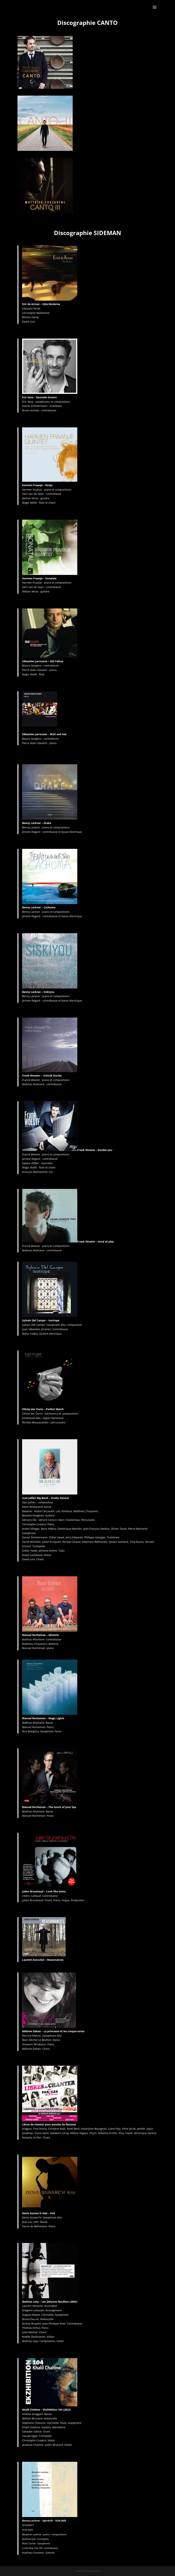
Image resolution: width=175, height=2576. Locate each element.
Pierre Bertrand (137, 1528)
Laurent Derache (32, 2306)
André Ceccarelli (44, 1511)
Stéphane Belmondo (94, 1542)
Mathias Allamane (33, 1639)
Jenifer (141, 2128)
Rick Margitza (30, 1731)
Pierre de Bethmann (34, 2226)
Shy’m (93, 2133)
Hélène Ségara (79, 2133)
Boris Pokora (48, 1528)
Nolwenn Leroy (59, 2133)
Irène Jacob (129, 2128)
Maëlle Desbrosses (33, 2336)
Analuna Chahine (32, 2444)
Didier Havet (56, 1537)
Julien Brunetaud (32, 1900)
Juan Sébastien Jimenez (36, 1329)
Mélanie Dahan (31, 2048)
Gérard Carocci (47, 1520)
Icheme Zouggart (32, 2414)
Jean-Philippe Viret (54, 2323)
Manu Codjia (30, 1333)
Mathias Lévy (30, 2341)
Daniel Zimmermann (34, 1537)
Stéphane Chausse (33, 2423)
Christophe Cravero (34, 1524)
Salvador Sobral (31, 2431)
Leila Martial (29, 2332)
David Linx (28, 1559)
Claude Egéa (29, 2436)
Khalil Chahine (31, 2427)
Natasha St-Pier (107, 2133)
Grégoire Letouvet (33, 2310)
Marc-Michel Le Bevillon (37, 2040)
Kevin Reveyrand (32, 1506)
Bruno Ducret (30, 2319)
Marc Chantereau (69, 1520)
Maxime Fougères (33, 1515)
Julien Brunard (54, 2444)
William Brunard (32, 2418)
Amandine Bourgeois (94, 2128)
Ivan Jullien (29, 1502)
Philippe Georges (94, 1537)
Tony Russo (137, 1542)
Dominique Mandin (70, 1528)
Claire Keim (42, 2133)
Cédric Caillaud (31, 1896)
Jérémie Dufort (48, 1550)
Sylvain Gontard (118, 1542)
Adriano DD (29, 1520)
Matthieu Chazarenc (85, 1511)
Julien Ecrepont (51, 1542)
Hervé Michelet (31, 1542)
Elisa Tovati (125, 2133)
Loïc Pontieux (64, 1511)
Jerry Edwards (74, 1537)
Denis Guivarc (30, 2217)
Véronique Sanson (145, 2133)
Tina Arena (40, 2128)
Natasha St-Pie (31, 2137)
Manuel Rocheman (33, 1648)
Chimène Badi (56, 2128)
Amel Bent (73, 2128)
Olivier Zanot (119, 1528)
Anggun (27, 2128)
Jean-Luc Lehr (30, 2222)
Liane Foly (114, 2128)
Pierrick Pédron (31, 2035)
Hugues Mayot (31, 2314)
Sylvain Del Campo (33, 1324)
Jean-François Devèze (96, 1528)
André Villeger (31, 1528)
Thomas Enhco (31, 2328)
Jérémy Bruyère (31, 2323)
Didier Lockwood (32, 1555)
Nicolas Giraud (71, 1542)
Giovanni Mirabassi (34, 2044)
